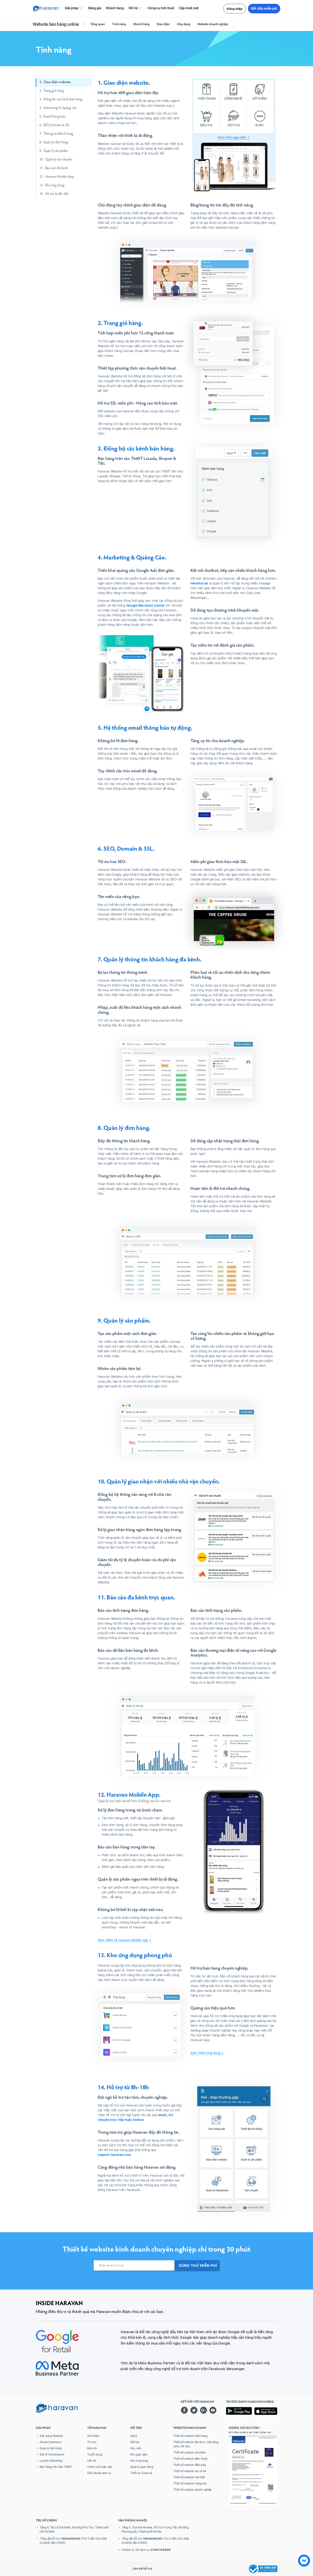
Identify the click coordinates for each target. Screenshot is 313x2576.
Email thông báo (54, 117)
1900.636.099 (70, 2538)
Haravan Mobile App (59, 177)
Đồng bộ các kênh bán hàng (62, 99)
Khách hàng (115, 8)
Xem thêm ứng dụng (206, 2053)
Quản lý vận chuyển (58, 159)
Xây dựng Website (51, 2435)
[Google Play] (239, 2414)
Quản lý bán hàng (51, 2448)
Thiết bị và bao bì (141, 2473)
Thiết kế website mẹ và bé (189, 2471)
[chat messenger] (304, 2565)
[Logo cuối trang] (57, 2412)
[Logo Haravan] (46, 8)
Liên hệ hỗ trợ (142, 2568)
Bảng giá (94, 8)
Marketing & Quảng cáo (60, 108)
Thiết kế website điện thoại (190, 2458)
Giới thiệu (93, 2435)
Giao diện (163, 24)
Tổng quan (97, 24)
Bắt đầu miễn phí (264, 8)
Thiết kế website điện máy (189, 2464)
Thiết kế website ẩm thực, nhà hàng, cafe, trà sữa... (196, 2444)
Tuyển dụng (94, 2454)
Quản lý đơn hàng (55, 142)
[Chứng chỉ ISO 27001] (253, 2470)
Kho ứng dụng (54, 185)
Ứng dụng (183, 24)
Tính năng (119, 24)
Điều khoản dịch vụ (99, 2473)
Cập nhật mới (188, 8)
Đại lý (133, 2435)
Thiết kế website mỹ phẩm (189, 2452)
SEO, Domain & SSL (56, 125)
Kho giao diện (139, 2454)
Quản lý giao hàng (141, 2466)
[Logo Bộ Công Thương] (263, 2569)
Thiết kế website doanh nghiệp (192, 2489)
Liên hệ (91, 2460)
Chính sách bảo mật (99, 2466)
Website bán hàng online (56, 24)
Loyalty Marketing (51, 2460)
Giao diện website (57, 82)
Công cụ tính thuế (161, 8)
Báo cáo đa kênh (56, 168)
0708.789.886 (160, 2549)
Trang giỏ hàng (53, 91)
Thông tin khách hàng (58, 134)
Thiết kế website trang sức (190, 2483)
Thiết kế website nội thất (189, 2477)
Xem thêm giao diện (233, 137)
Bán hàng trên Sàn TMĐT (56, 2466)
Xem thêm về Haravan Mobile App (124, 1940)
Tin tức (91, 2442)
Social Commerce (51, 2442)
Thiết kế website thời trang (190, 2435)
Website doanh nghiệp (212, 24)
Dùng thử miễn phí (198, 2265)
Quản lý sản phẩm (55, 151)
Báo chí (92, 2448)
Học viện (136, 2448)
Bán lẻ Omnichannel (52, 2454)
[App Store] (265, 2414)
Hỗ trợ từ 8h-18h (56, 194)
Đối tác (135, 2442)
